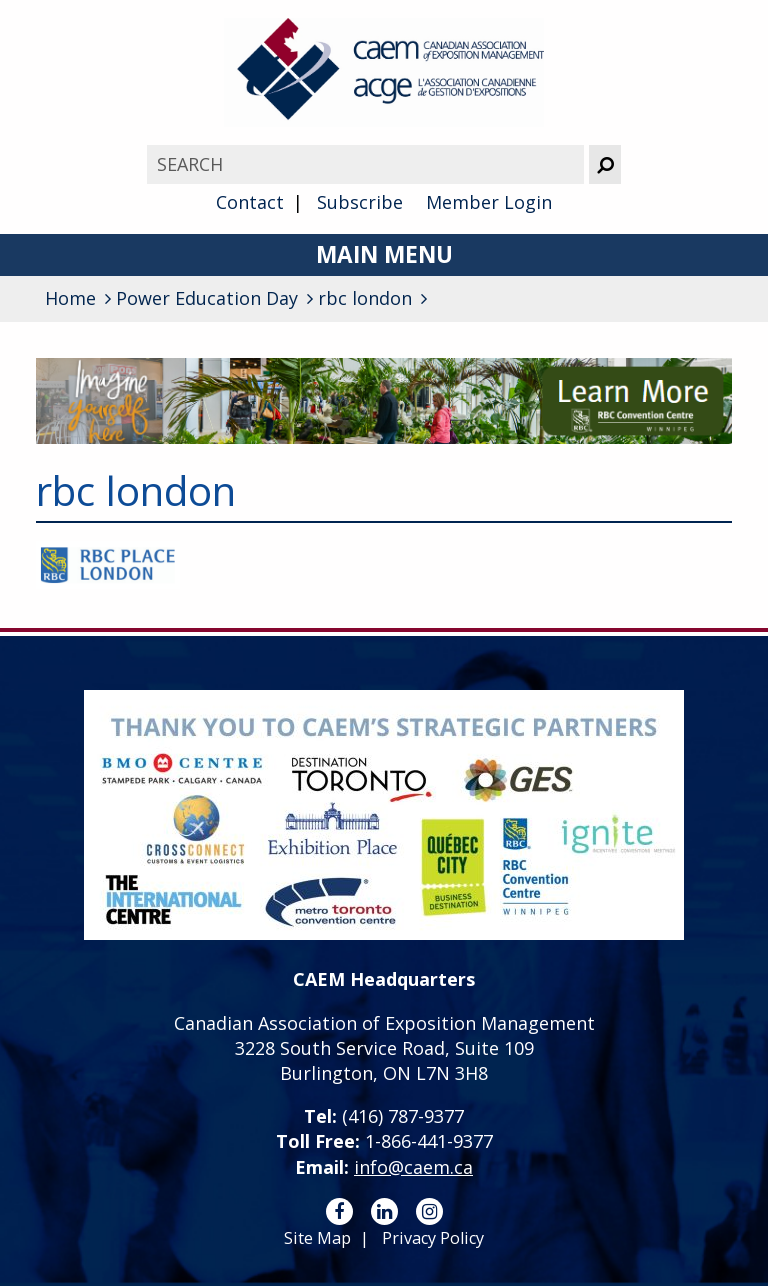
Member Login (489, 202)
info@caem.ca (413, 1167)
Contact (250, 202)
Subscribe (360, 202)
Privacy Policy (433, 1238)
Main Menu (384, 254)
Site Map (317, 1238)
